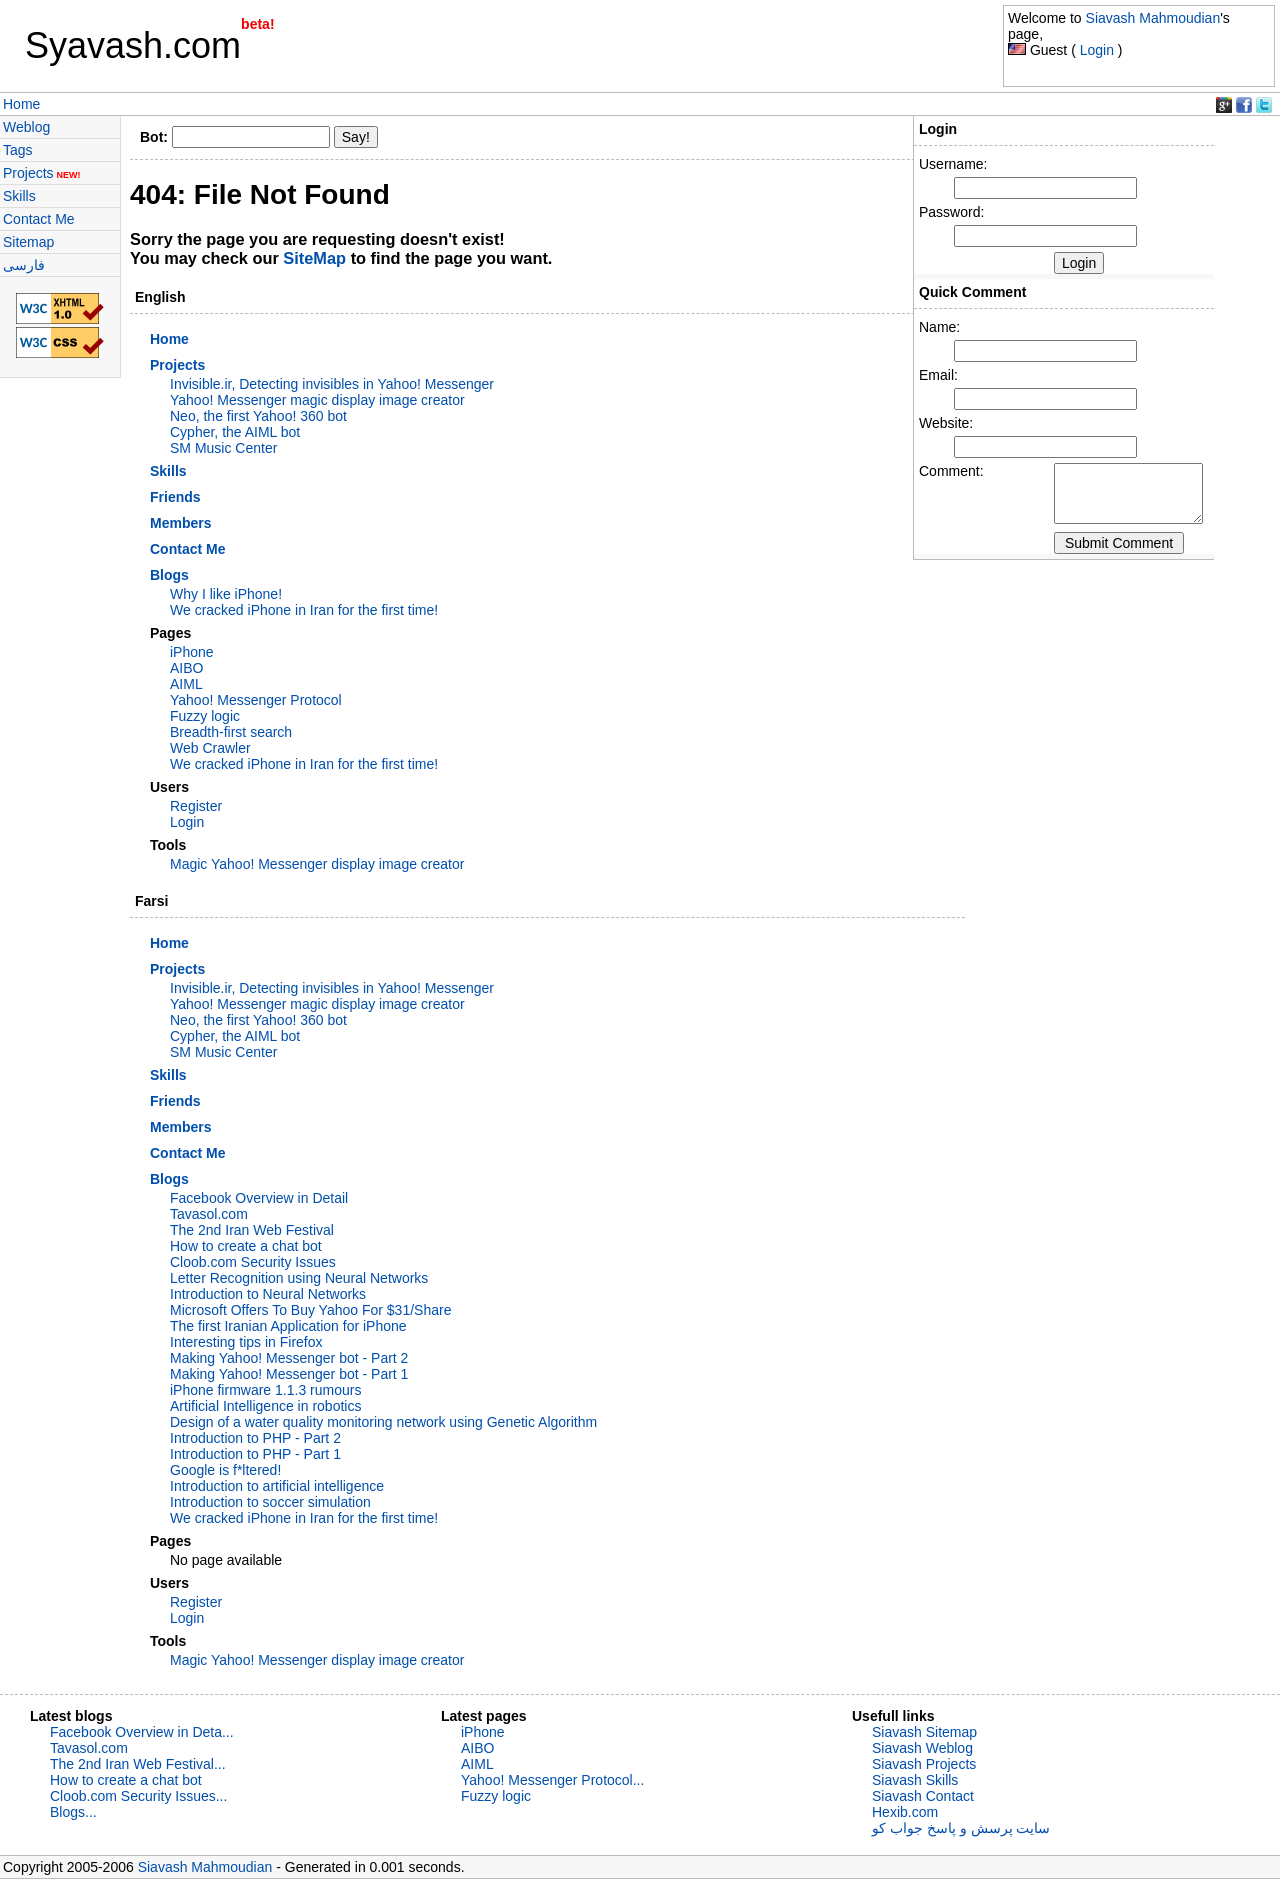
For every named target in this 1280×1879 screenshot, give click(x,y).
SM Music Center (223, 448)
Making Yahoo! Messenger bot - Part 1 (289, 1374)
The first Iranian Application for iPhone (288, 1326)
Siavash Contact (923, 1796)
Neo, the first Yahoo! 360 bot (258, 416)
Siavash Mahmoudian (1153, 18)
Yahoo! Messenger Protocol (256, 700)
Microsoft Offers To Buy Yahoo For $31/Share (310, 1310)
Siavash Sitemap (924, 1732)
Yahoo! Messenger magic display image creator (317, 400)
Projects (42, 173)
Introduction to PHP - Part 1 (255, 1454)
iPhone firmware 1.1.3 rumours (265, 1390)
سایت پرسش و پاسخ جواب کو (961, 1828)
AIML (186, 684)
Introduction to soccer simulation (270, 1502)
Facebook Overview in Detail (259, 1198)
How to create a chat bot (246, 1246)
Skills (19, 196)
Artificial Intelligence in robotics (265, 1406)
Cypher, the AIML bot (235, 432)
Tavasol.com (209, 1214)
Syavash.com (133, 45)
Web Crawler (210, 748)
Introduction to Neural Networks (268, 1294)
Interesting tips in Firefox (246, 1342)
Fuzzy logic (205, 716)
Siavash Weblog (922, 1748)
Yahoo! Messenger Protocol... (552, 1780)
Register (196, 806)
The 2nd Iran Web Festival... (138, 1764)
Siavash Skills (915, 1780)
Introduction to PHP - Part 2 (255, 1438)
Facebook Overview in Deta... (142, 1732)
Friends (175, 497)
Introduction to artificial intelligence (277, 1486)
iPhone (192, 652)
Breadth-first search (231, 732)
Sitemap (28, 242)
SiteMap (314, 258)
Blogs (169, 575)
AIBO (186, 668)
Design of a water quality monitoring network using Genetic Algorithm (383, 1422)
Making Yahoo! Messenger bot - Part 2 (289, 1358)
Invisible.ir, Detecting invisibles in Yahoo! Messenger (332, 384)
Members (180, 523)
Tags (18, 150)
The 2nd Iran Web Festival (252, 1230)
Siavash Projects (924, 1764)
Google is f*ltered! (225, 1470)
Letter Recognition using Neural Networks (299, 1278)
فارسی (24, 265)
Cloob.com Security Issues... (138, 1796)
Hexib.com (905, 1812)
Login (1097, 50)
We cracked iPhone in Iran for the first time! (304, 610)
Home (21, 104)
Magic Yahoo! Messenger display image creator (317, 864)
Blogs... (73, 1812)
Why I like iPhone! (226, 594)
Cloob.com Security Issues (253, 1262)
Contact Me (39, 219)
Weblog (26, 127)
